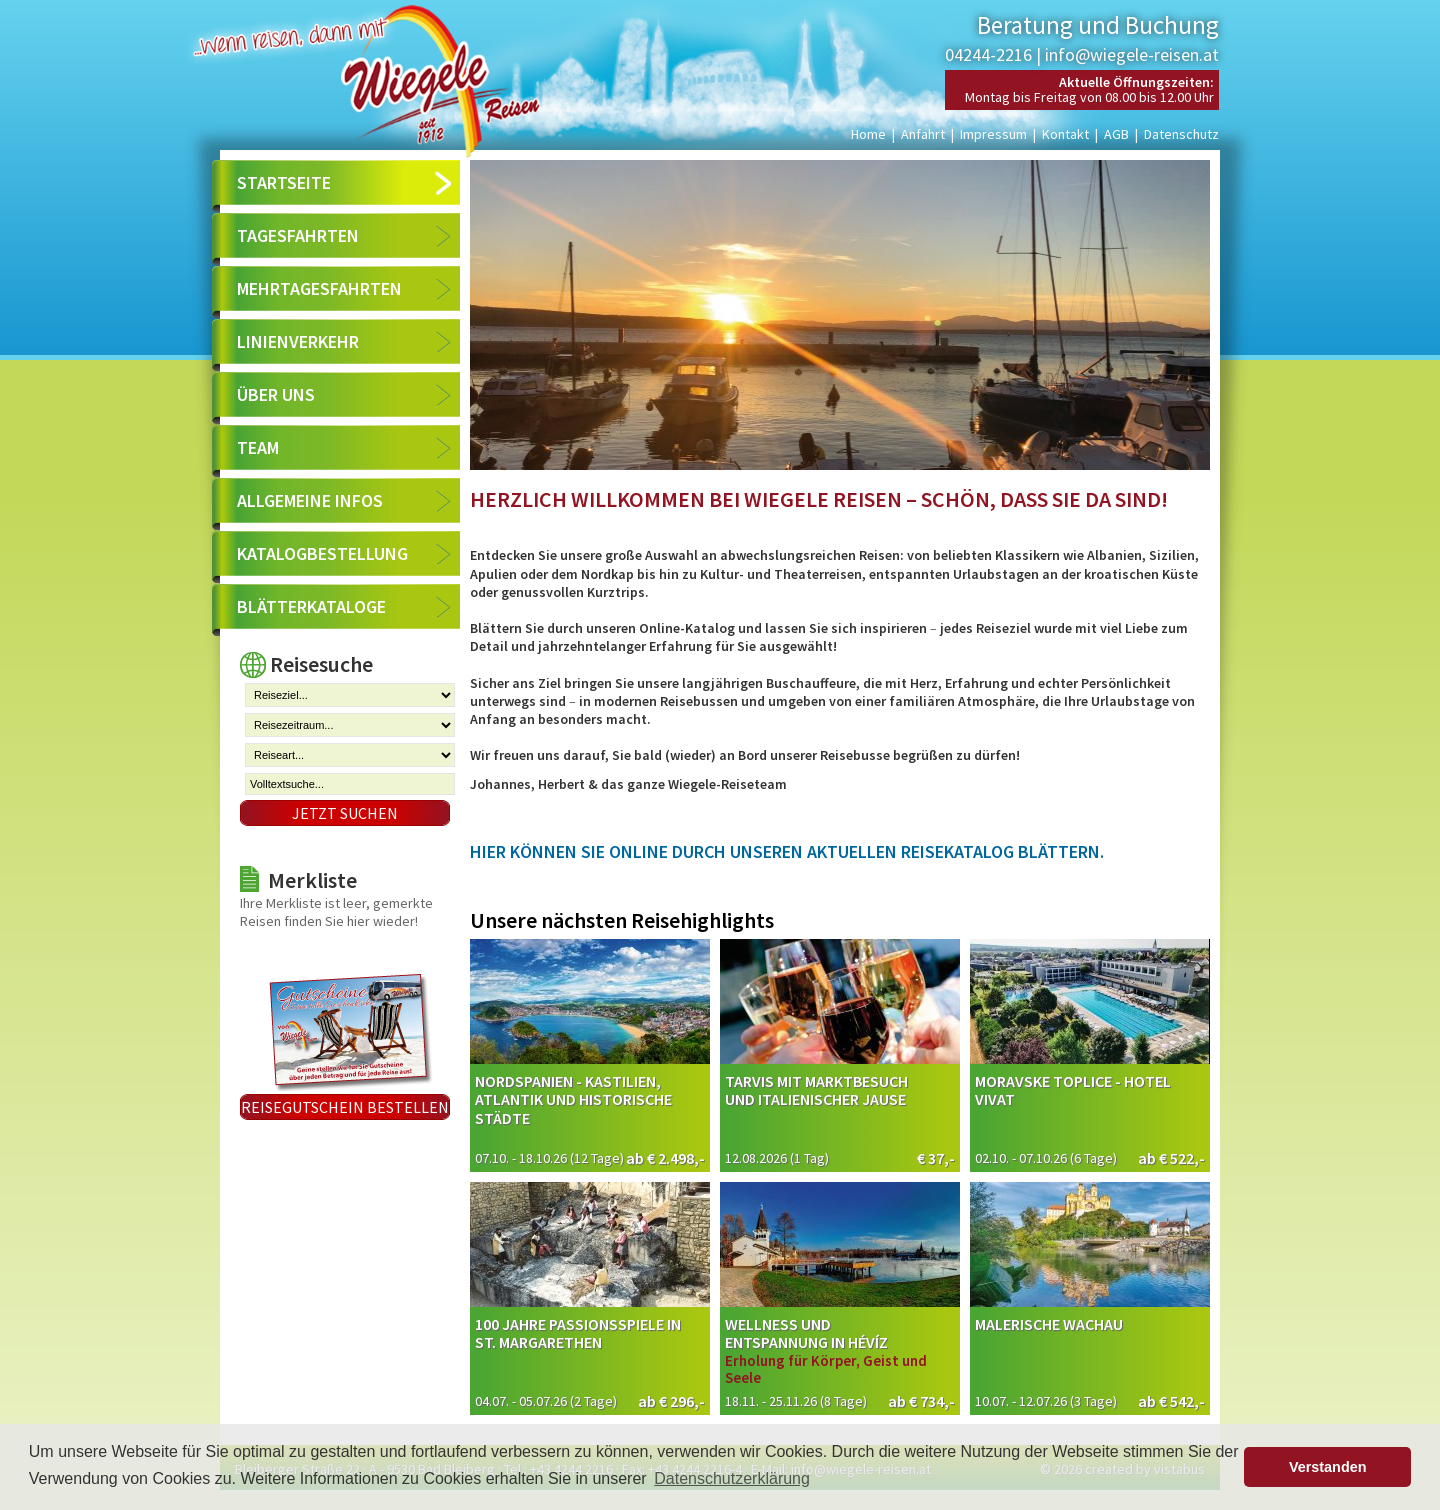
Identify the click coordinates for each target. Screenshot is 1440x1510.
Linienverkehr (298, 341)
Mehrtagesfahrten (319, 288)
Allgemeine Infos (310, 500)
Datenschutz (1181, 134)
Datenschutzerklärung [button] (732, 1478)
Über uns (276, 394)
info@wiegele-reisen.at (1132, 54)
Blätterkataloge (311, 606)
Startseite (284, 182)
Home (868, 134)
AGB (1116, 134)
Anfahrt (923, 134)
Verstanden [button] (1328, 1467)
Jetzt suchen (345, 813)
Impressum (993, 134)
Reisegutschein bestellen (345, 1107)
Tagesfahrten (298, 235)
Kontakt (1065, 134)
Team (258, 447)
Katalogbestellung (322, 553)
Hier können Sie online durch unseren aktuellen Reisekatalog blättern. (787, 851)
